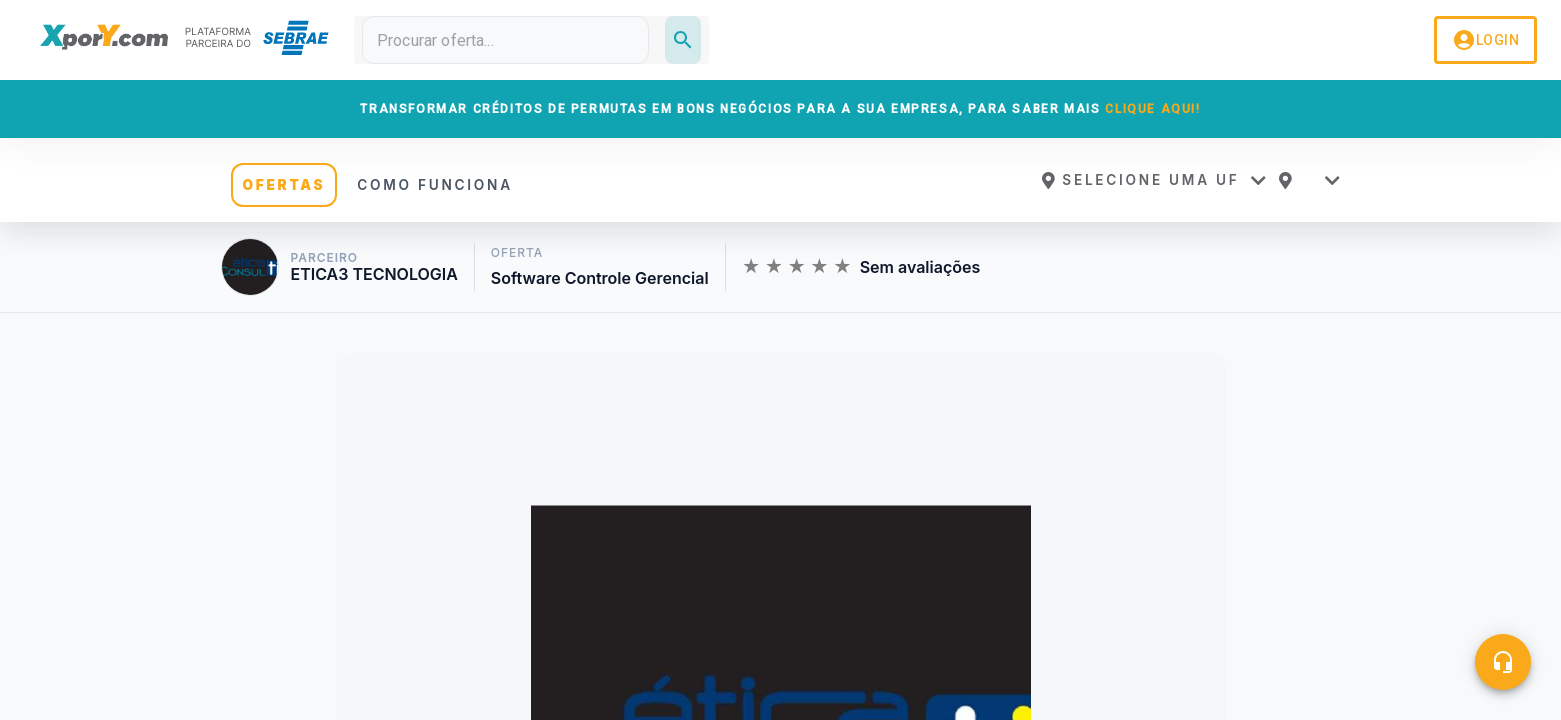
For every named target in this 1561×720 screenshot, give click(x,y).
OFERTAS (284, 185)
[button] (1153, 180)
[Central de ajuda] (1503, 662)
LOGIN (1485, 40)
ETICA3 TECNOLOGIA (374, 274)
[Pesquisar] (683, 40)
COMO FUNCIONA (435, 185)
